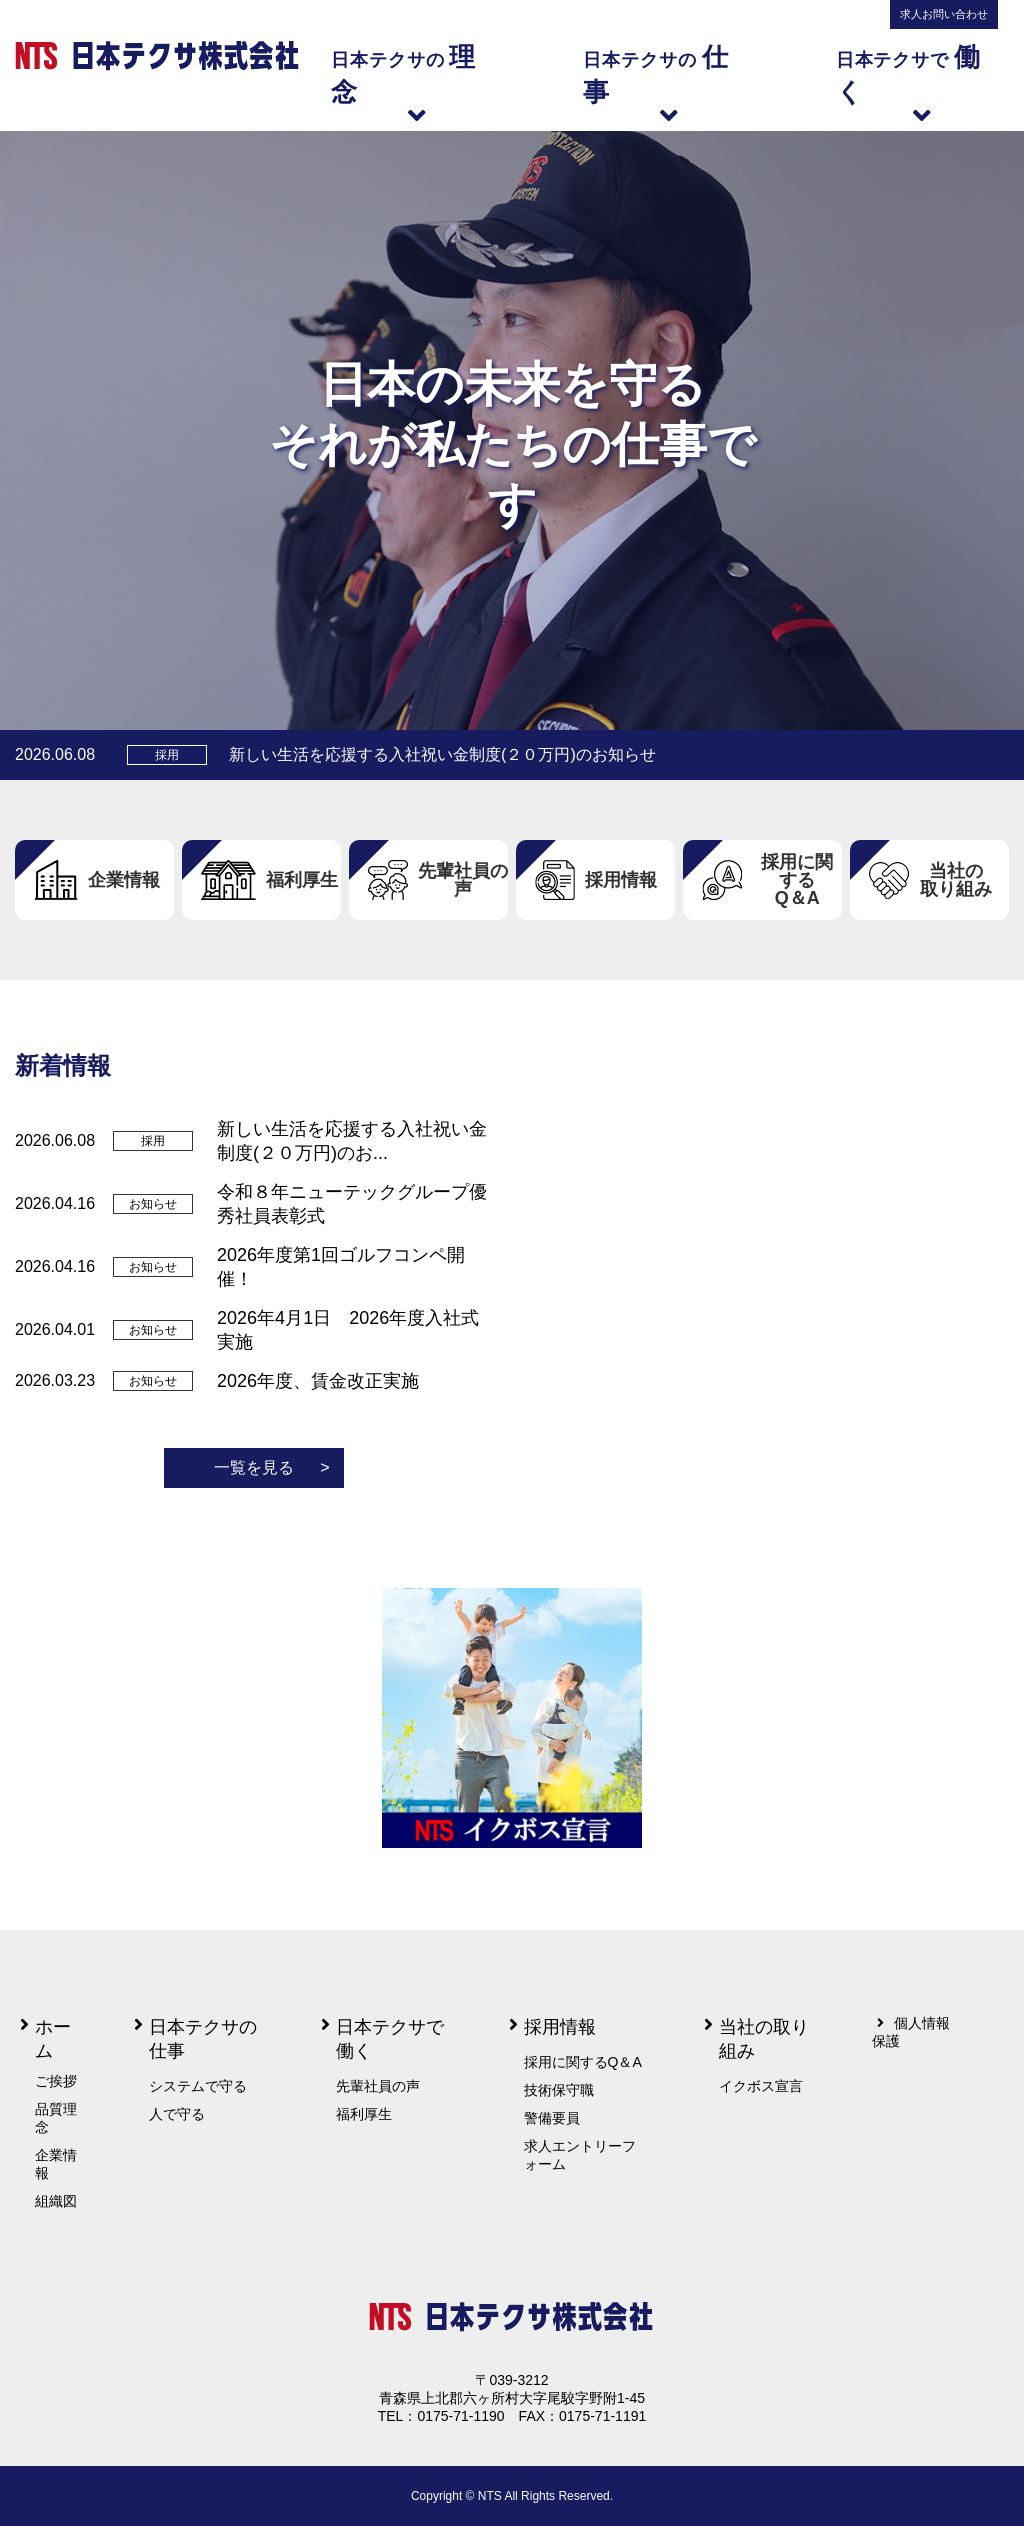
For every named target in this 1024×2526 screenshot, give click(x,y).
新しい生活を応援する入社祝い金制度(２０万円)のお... (352, 1141)
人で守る (177, 2114)
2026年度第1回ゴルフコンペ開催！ (341, 1267)
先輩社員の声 (378, 2086)
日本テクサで (922, 82)
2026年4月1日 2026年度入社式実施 (348, 1330)
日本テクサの (417, 82)
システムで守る (198, 2086)
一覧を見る (272, 1468)
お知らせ (153, 1204)
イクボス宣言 (761, 2086)
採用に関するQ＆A (583, 2062)
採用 (167, 755)
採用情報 (560, 2027)
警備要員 (552, 2118)
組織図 (56, 2201)
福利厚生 (364, 2114)
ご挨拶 (56, 2081)
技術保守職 (559, 2090)
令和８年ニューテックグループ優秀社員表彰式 (352, 1204)
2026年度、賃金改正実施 (318, 1381)
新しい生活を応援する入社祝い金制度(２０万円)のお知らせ (442, 754)
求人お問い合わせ (944, 14)
